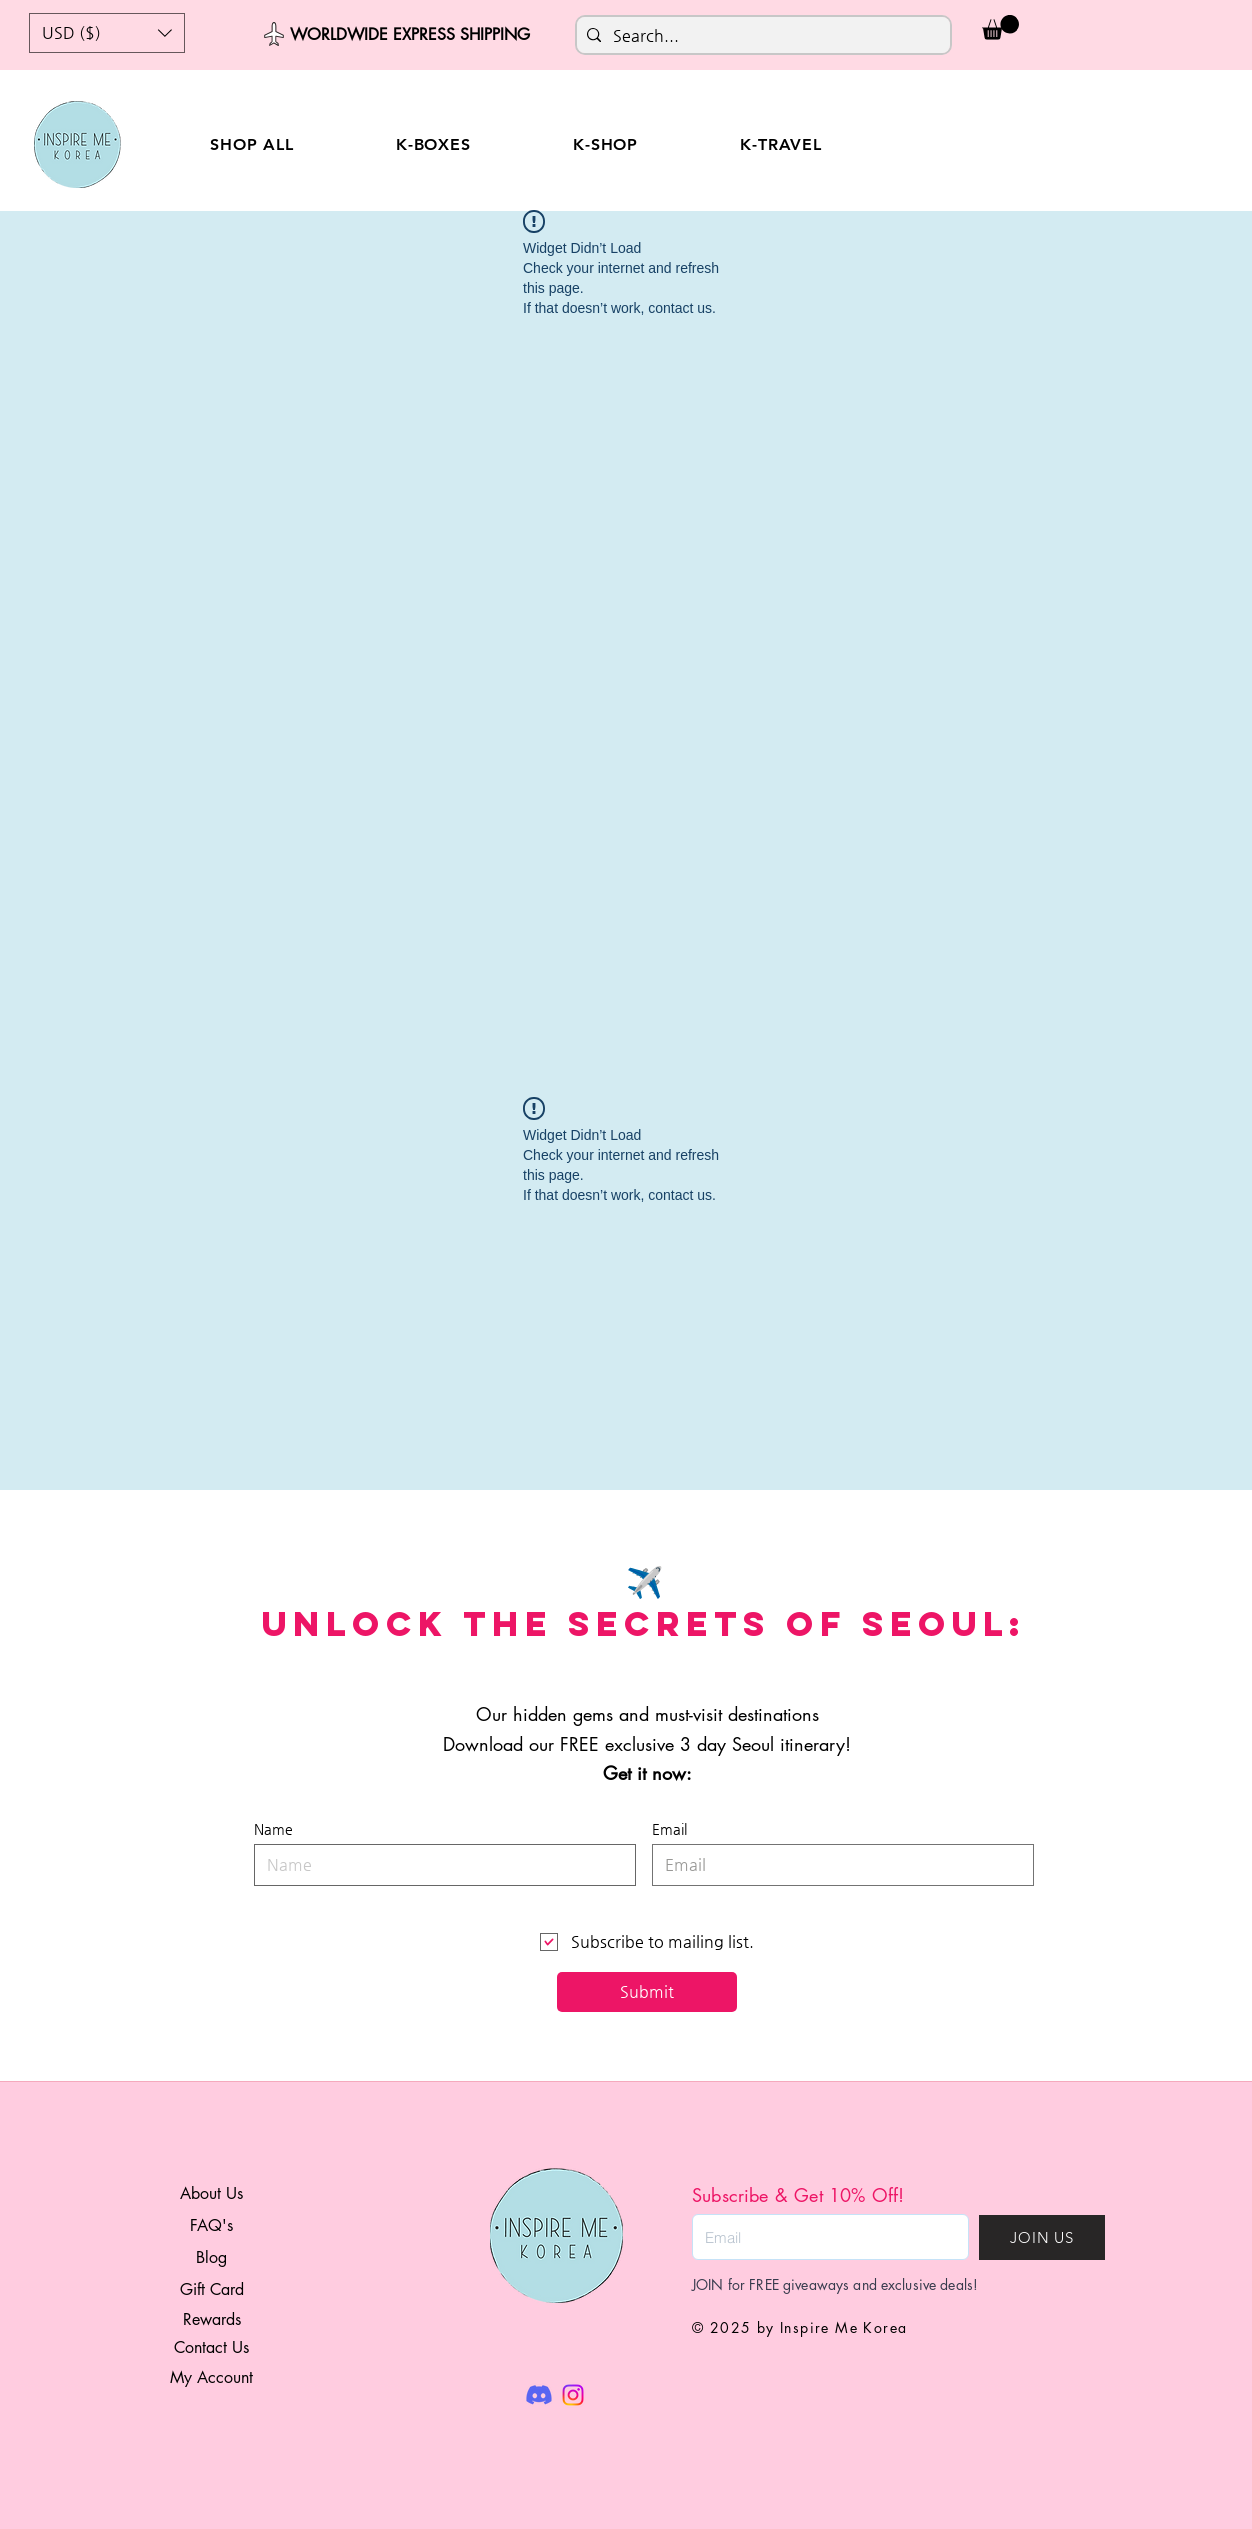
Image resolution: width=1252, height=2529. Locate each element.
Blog (211, 2257)
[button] (107, 33)
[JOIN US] (1042, 2237)
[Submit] (647, 1992)
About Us (211, 2193)
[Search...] (760, 36)
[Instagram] (573, 2395)
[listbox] (107, 33)
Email (669, 1829)
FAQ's (211, 2225)
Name (273, 1829)
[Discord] (539, 2395)
